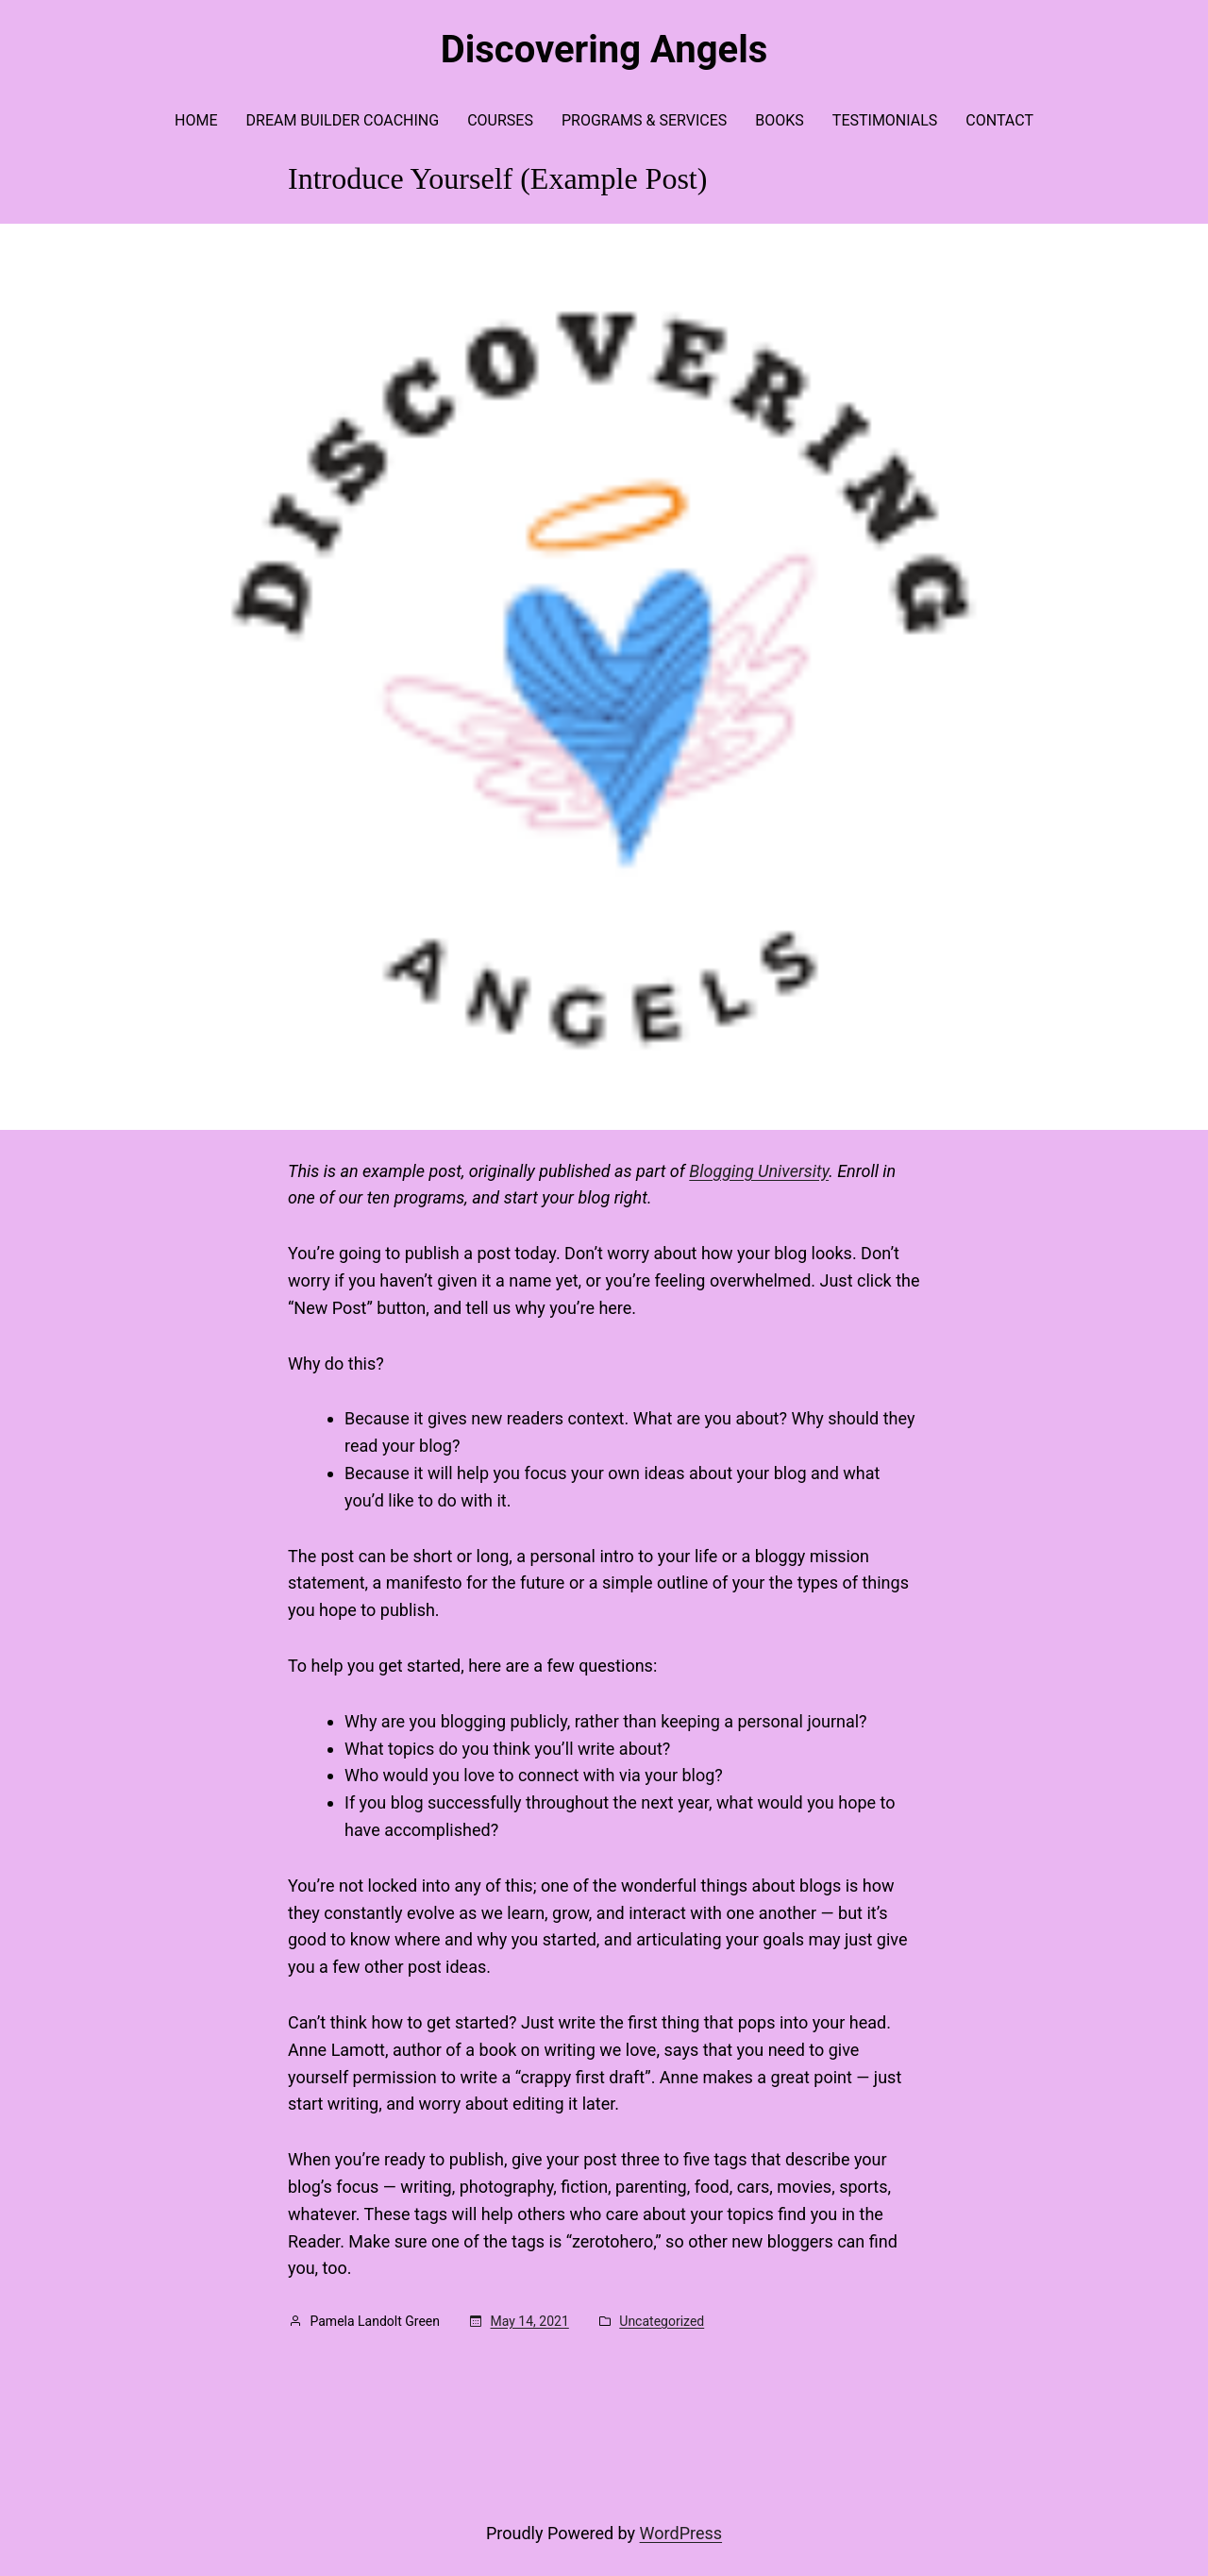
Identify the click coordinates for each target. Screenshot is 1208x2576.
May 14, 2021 (530, 2321)
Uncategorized (661, 2321)
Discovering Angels (604, 49)
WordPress (681, 2533)
